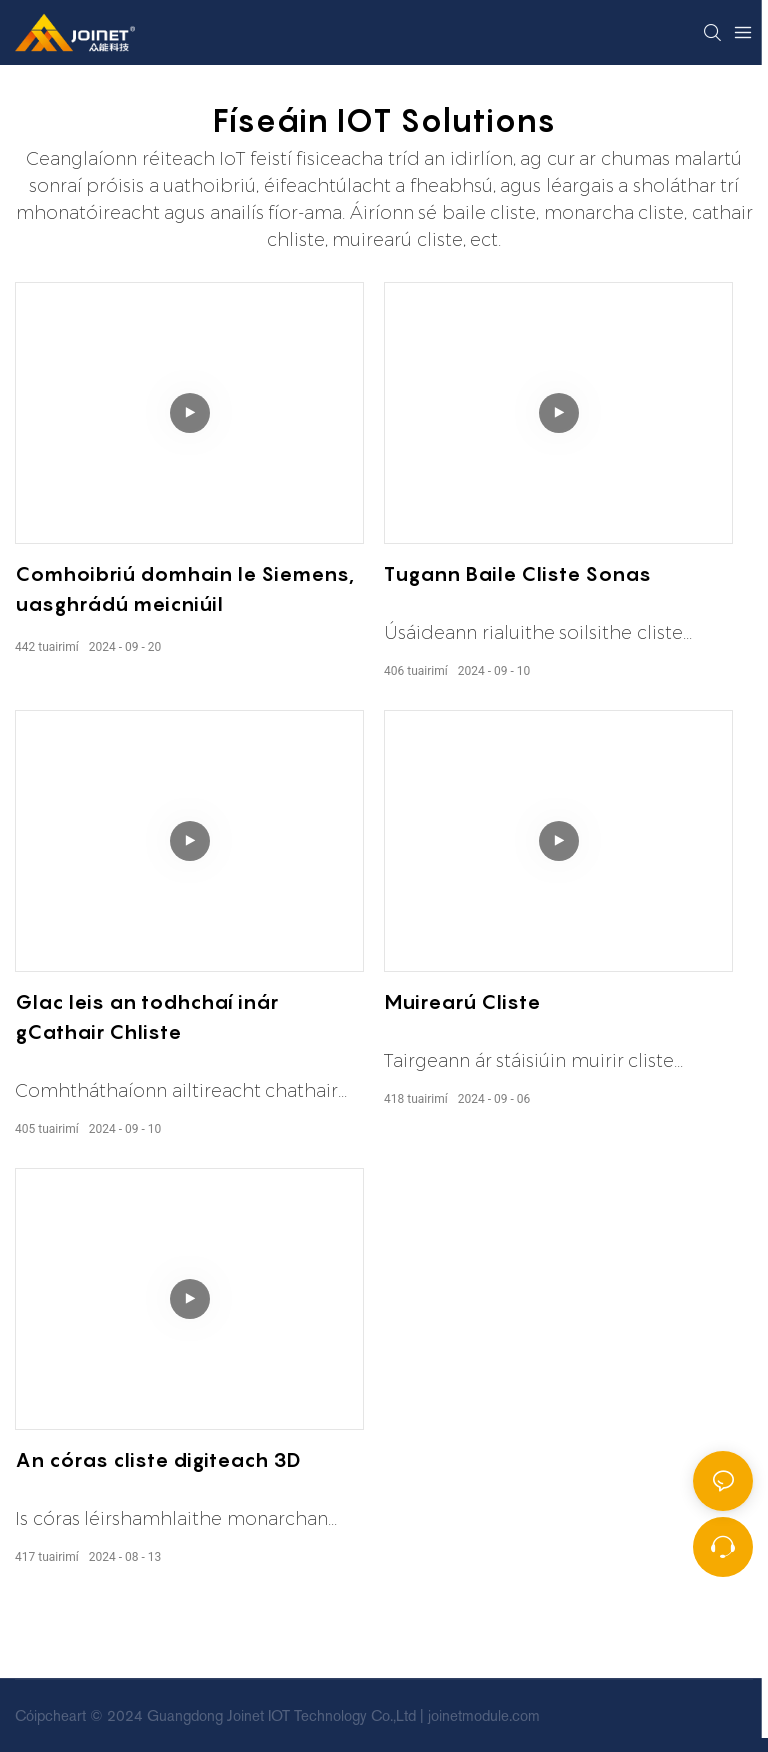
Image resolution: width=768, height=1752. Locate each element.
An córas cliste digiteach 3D (158, 1460)
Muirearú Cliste (462, 1002)
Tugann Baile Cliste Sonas (517, 574)
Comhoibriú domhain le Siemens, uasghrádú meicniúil (184, 589)
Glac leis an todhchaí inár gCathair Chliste (146, 1017)
